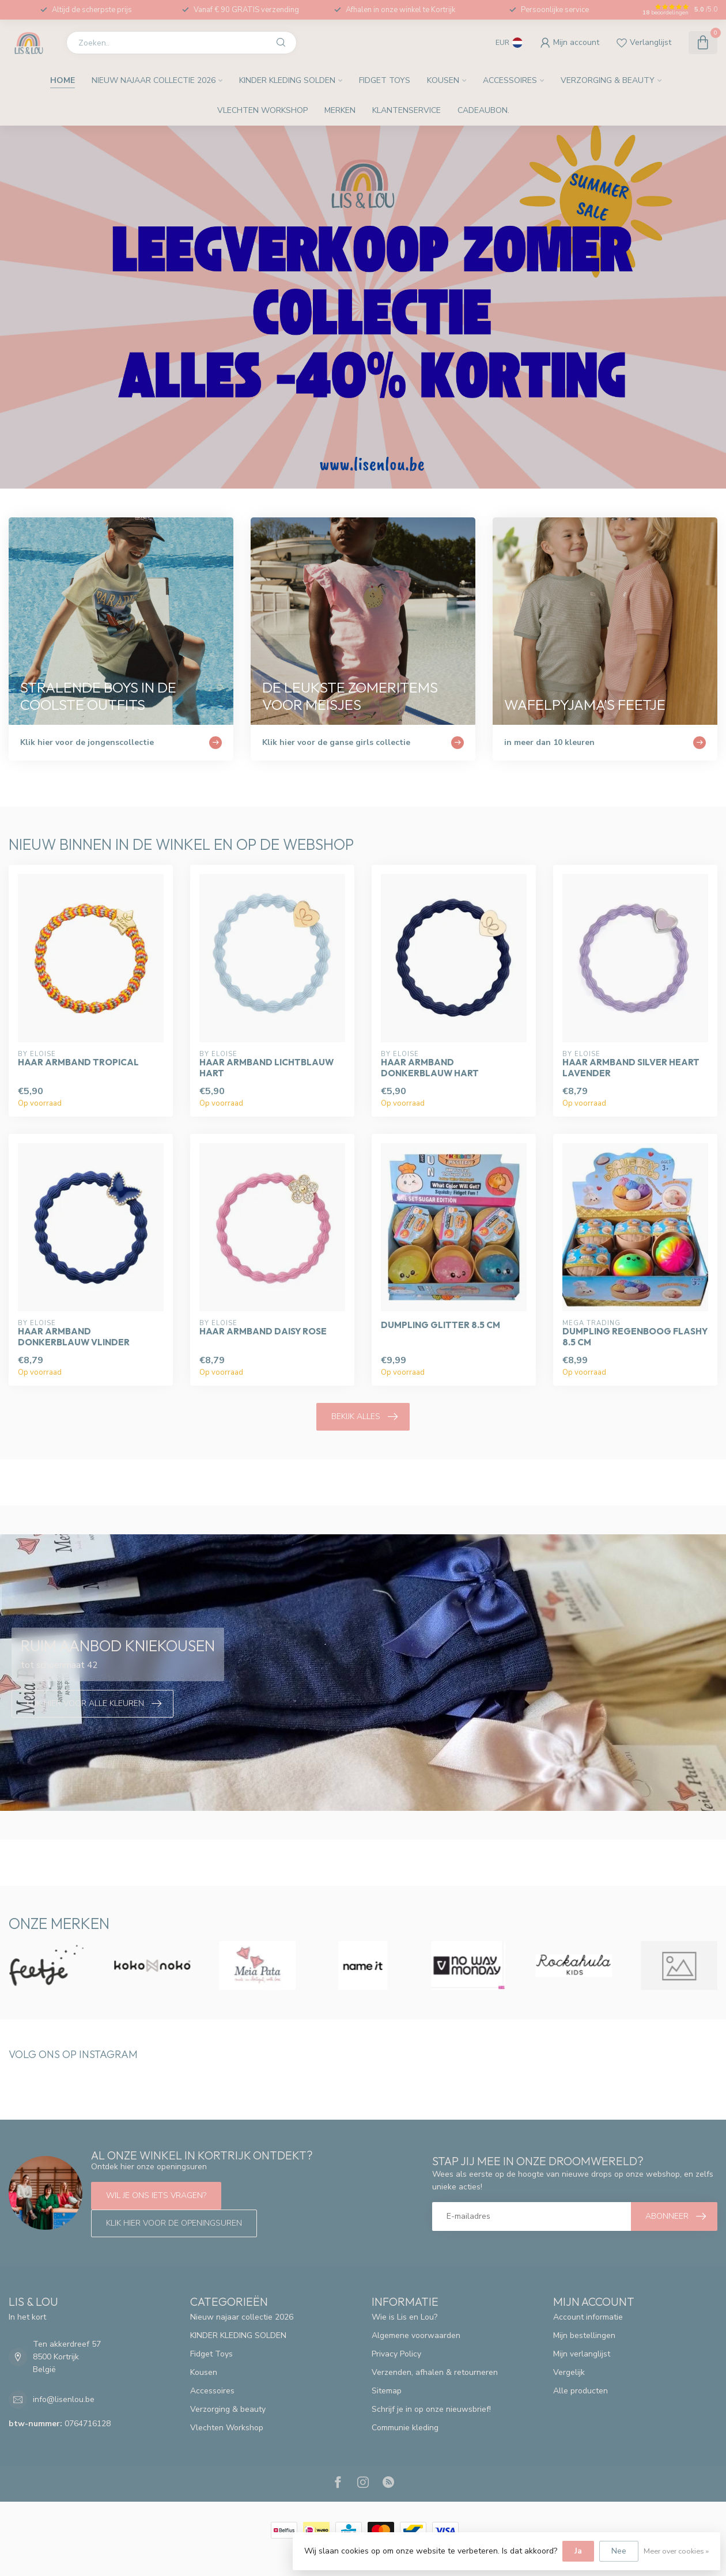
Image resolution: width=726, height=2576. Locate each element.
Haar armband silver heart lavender (630, 1067)
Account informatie (588, 2317)
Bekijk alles (364, 1416)
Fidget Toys (384, 80)
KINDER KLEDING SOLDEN (287, 80)
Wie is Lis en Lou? (404, 2317)
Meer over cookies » (676, 2551)
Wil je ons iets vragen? (156, 2195)
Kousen (443, 80)
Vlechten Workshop (262, 110)
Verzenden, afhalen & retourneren (435, 2372)
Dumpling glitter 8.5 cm (440, 1325)
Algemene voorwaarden (416, 2335)
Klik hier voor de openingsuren (174, 2223)
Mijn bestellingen (584, 2335)
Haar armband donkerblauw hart (430, 1067)
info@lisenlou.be (63, 2399)
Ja (578, 2550)
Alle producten (580, 2390)
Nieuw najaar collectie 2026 (153, 80)
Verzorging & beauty (608, 80)
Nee (618, 2550)
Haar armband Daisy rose (263, 1331)
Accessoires (510, 80)
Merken (340, 110)
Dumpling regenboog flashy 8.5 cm (635, 1336)
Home (62, 80)
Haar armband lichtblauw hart (266, 1067)
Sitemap (387, 2390)
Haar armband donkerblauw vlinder (74, 1336)
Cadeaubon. (483, 110)
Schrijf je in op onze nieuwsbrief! (431, 2409)
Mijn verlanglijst (581, 2353)
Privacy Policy (396, 2353)
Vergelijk (569, 2372)
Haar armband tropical (78, 1062)
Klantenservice (406, 110)
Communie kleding (405, 2427)
